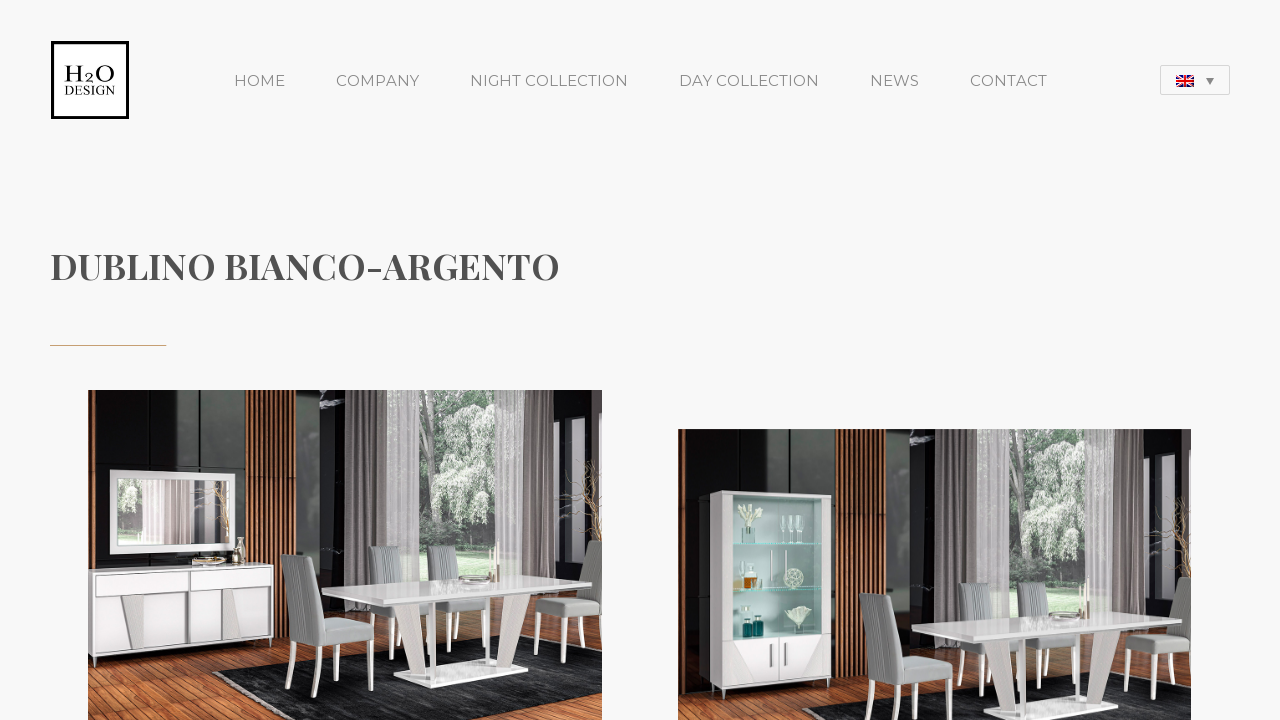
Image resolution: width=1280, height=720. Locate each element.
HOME (259, 80)
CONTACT (1008, 80)
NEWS (894, 80)
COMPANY (377, 80)
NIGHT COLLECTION (549, 80)
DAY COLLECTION (749, 80)
